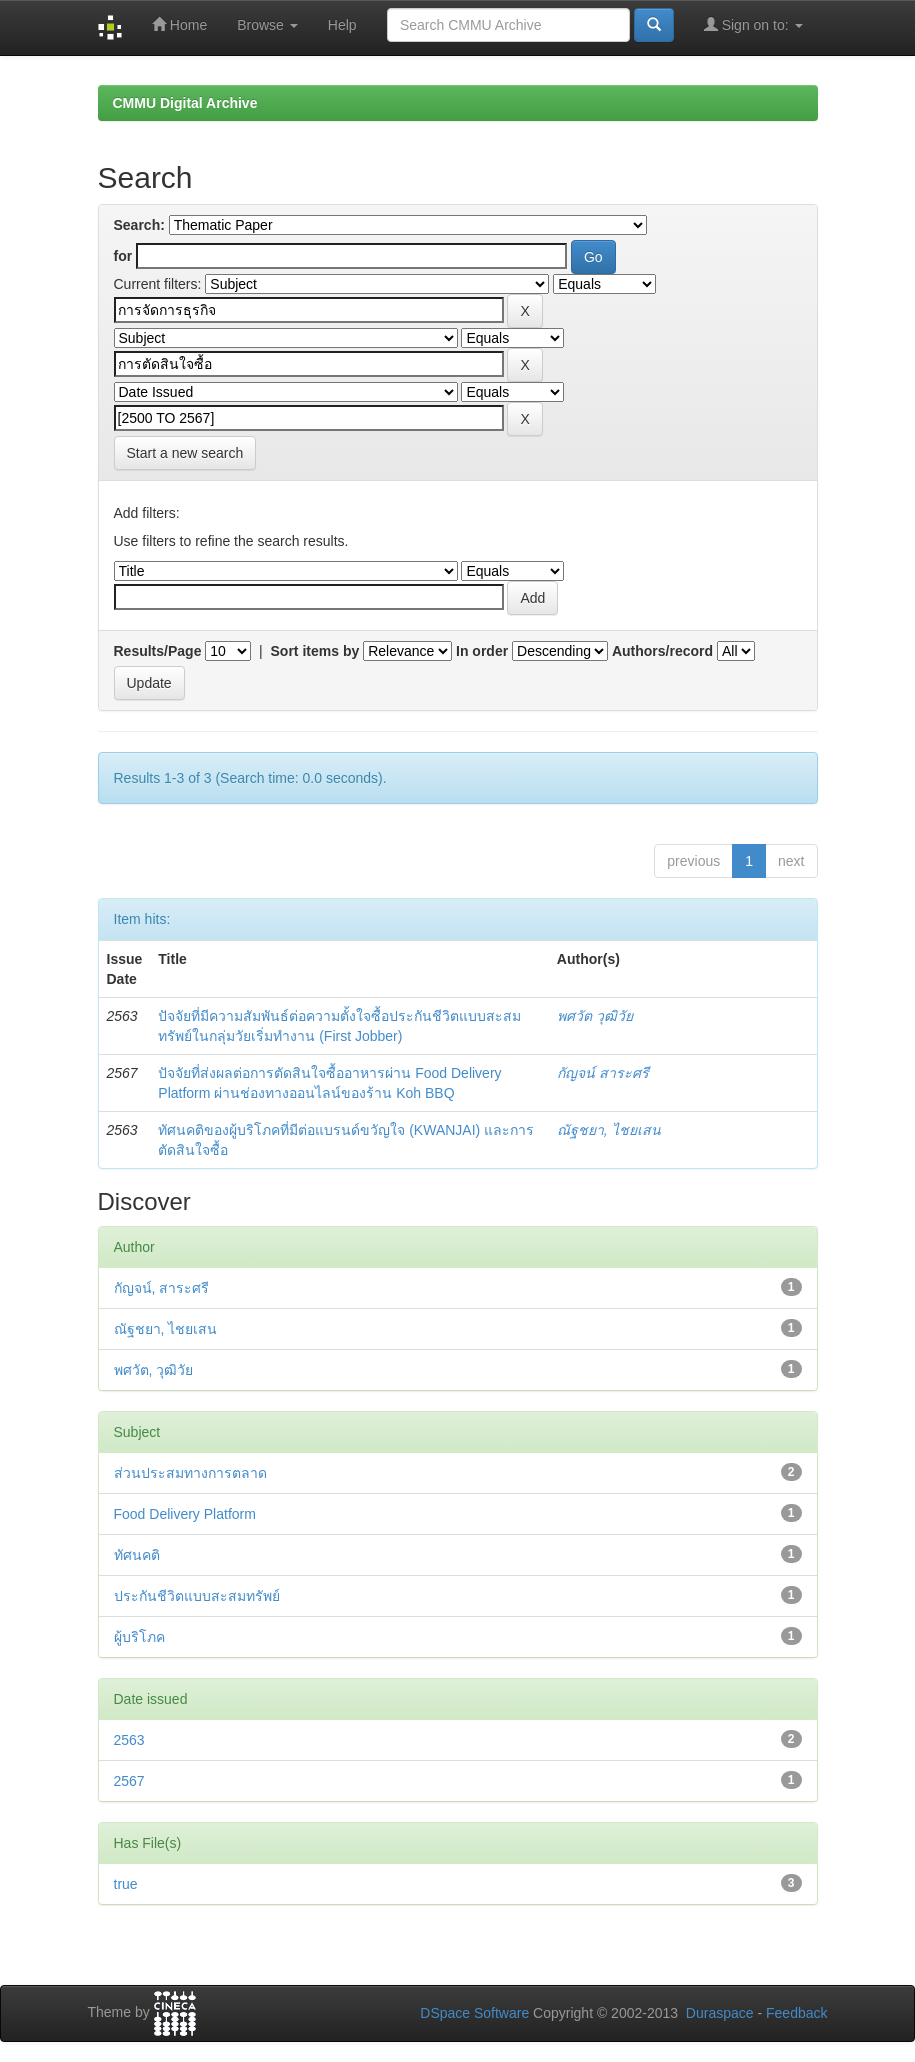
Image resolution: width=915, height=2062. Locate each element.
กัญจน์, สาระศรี (162, 1288)
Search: (139, 225)
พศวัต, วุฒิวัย (154, 1370)
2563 (129, 1740)
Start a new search (185, 453)
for (123, 256)
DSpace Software (474, 2013)
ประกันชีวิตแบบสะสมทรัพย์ (197, 1596)
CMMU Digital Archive (185, 103)
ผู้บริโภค (139, 1637)
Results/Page (158, 651)
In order (482, 651)
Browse (267, 25)
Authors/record (662, 651)
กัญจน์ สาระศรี (603, 1073)
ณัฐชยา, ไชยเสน (609, 1130)
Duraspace (720, 2013)
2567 (129, 1781)
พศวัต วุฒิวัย (595, 1016)
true (126, 1884)
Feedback (796, 2013)
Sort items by (315, 651)
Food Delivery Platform (185, 1514)
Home (179, 24)
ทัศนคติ (137, 1555)
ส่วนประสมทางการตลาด (190, 1473)
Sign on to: (753, 24)
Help (342, 25)
